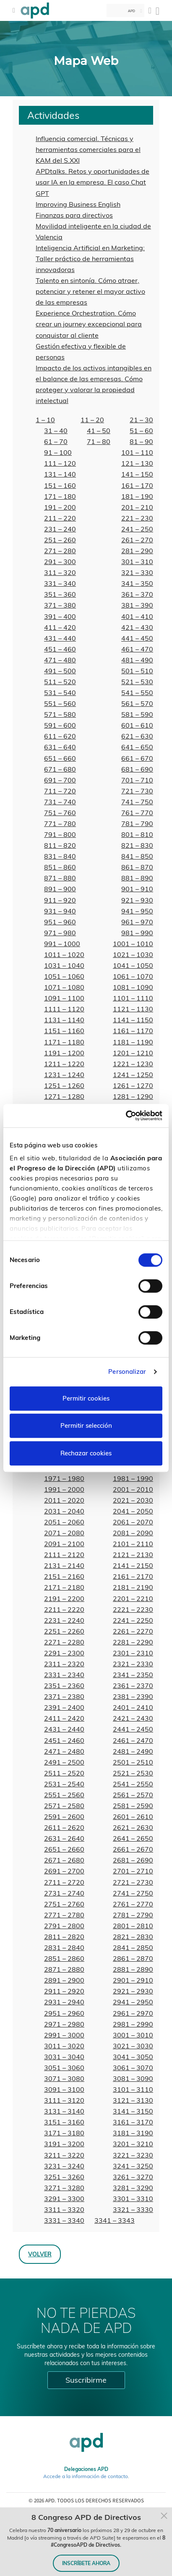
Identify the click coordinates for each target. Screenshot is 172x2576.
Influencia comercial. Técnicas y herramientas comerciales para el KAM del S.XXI (88, 149)
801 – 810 (137, 834)
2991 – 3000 (64, 2035)
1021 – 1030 (133, 954)
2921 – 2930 (133, 1991)
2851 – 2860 (64, 1958)
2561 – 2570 (133, 1795)
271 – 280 (60, 551)
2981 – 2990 (133, 2024)
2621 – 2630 (133, 1827)
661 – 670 (137, 758)
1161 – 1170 (133, 1030)
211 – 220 (60, 518)
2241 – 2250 (133, 1620)
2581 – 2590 (133, 1805)
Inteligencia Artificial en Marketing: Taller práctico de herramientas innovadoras (90, 259)
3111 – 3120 (64, 2100)
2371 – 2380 (64, 1696)
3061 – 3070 (133, 2067)
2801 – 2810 (133, 1926)
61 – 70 (56, 441)
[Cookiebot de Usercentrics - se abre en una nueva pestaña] (125, 1115)
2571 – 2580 (64, 1805)
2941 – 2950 (133, 2002)
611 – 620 (60, 736)
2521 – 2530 (133, 1773)
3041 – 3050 (133, 2057)
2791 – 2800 (64, 1926)
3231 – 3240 (64, 2166)
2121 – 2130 (133, 1554)
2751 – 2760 (64, 1904)
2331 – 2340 (64, 1674)
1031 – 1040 (64, 965)
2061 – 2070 (133, 1522)
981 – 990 (137, 933)
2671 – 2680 (64, 1860)
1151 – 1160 (64, 1030)
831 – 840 (60, 856)
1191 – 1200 (64, 1053)
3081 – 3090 (133, 2078)
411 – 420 (60, 627)
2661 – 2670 (133, 1849)
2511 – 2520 (64, 1773)
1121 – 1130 (133, 1009)
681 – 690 (137, 769)
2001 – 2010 (133, 1489)
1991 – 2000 (64, 1489)
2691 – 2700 (64, 1871)
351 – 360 (60, 594)
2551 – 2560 (64, 1795)
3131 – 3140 (64, 2111)
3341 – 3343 (114, 2220)
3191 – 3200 (64, 2144)
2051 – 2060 (64, 1522)
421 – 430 (137, 627)
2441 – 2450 (133, 1729)
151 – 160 (60, 485)
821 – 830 (137, 845)
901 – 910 (137, 889)
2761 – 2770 (133, 1904)
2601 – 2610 (133, 1816)
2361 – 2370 (133, 1685)
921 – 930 (137, 900)
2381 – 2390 (133, 1696)
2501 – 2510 (133, 1762)
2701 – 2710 (133, 1871)
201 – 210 (137, 507)
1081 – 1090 (133, 987)
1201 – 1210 (133, 1053)
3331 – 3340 (64, 2220)
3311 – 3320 (64, 2209)
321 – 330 (137, 572)
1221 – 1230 (133, 1064)
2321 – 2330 (133, 1664)
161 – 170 (137, 485)
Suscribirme (86, 2380)
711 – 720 (60, 791)
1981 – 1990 (133, 1478)
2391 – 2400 (64, 1707)
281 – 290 (137, 551)
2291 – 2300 (64, 1653)
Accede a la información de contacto (85, 2476)
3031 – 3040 (64, 2057)
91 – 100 (58, 452)
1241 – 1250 (133, 1074)
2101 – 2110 (133, 1543)
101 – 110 (137, 452)
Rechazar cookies (86, 1453)
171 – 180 (60, 496)
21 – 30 (141, 420)
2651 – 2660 (64, 1849)
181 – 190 (137, 496)
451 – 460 (60, 649)
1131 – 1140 (64, 1020)
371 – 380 (60, 605)
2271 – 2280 (64, 1642)
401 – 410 (137, 616)
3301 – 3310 (133, 2198)
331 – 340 (60, 583)
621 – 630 (137, 736)
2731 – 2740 (64, 1893)
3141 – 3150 (133, 2111)
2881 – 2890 (133, 1969)
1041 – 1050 (133, 965)
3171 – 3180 (64, 2133)
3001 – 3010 (133, 2035)
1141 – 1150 (133, 1020)
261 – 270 (137, 540)
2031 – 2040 (64, 1511)
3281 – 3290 (133, 2187)
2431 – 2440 (64, 1729)
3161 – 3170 (133, 2122)
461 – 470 (137, 649)
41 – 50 (98, 430)
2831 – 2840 (64, 1947)
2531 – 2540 (64, 1784)
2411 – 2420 (64, 1718)
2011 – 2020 (64, 1500)
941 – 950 (137, 911)
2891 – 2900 (64, 1980)
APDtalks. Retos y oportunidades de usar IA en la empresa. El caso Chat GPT (92, 182)
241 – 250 (137, 529)
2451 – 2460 (64, 1740)
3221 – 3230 (133, 2155)
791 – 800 (60, 834)
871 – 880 (60, 878)
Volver (40, 2254)
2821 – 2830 (133, 1936)
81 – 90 (141, 441)
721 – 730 (137, 791)
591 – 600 (60, 725)
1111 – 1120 (64, 1009)
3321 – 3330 (133, 2209)
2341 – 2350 (133, 1674)
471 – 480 (60, 660)
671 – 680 (60, 769)
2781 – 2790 (133, 1915)
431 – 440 (60, 638)
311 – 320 (60, 572)
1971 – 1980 (64, 1478)
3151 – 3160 (64, 2122)
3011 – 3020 (64, 2046)
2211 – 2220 (64, 1609)
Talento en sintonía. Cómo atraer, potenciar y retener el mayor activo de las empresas (90, 291)
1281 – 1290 (133, 1096)
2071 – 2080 (64, 1533)
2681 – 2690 (133, 1860)
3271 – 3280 (64, 2187)
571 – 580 (60, 714)
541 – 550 (137, 692)
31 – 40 (56, 430)
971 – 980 (60, 933)
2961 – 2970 (133, 2013)
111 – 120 (60, 463)
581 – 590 (137, 714)
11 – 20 (92, 420)
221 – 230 (137, 518)
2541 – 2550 (133, 1784)
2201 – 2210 (133, 1598)
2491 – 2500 (64, 1762)
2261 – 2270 (133, 1631)
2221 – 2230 (133, 1609)
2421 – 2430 (133, 1718)
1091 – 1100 (64, 998)
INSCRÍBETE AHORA (86, 2563)
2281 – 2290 (133, 1642)
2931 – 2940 (64, 2002)
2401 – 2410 (133, 1707)
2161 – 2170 (133, 1576)
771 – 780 (60, 823)
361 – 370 (137, 594)
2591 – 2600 (64, 1816)
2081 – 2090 (133, 1533)
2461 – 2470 (133, 1740)
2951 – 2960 (64, 2013)
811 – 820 (60, 845)
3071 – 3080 (64, 2078)
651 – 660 (60, 758)
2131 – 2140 (64, 1565)
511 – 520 (60, 681)
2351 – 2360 (64, 1685)
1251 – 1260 (64, 1085)
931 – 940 (60, 911)
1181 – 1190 (133, 1042)
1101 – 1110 (133, 998)
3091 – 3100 (64, 2089)
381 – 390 (137, 605)
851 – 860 (60, 867)
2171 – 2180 (64, 1587)
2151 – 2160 (64, 1576)
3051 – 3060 (64, 2067)
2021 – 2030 (133, 1500)
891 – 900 (60, 889)
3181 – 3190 (133, 2133)
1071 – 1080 (64, 987)
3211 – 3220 (64, 2155)
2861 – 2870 (133, 1958)
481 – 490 (137, 660)
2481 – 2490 (133, 1751)
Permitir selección (86, 1425)
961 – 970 (137, 922)
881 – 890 (137, 878)
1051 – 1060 (64, 976)
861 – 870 (137, 867)
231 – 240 (60, 529)
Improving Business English (78, 204)
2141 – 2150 (133, 1565)
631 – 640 (60, 747)
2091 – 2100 (64, 1543)
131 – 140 (60, 474)
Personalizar (127, 1371)
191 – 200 (60, 507)
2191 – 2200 (64, 1598)
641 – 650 (137, 747)
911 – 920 (60, 900)
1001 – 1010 (133, 943)
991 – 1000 (62, 943)
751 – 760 (60, 812)
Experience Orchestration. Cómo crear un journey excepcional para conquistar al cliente (89, 324)
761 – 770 (137, 812)
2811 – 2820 (64, 1936)
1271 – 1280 (64, 1096)
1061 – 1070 (133, 976)
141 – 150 (137, 474)
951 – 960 (60, 922)
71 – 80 (98, 441)
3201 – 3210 (133, 2144)
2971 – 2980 (64, 2024)
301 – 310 (137, 561)
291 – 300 (60, 561)
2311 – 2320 (64, 1664)
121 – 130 (137, 463)
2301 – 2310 (133, 1653)
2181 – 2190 (133, 1587)
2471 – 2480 (64, 1751)
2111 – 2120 (64, 1554)
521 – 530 (137, 681)
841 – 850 (137, 856)
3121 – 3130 (133, 2100)
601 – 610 (137, 725)
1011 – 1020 (64, 954)
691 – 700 (60, 780)
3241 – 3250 (133, 2166)
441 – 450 (137, 638)
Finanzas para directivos (74, 215)
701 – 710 (137, 780)
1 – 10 (45, 420)
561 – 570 (137, 703)
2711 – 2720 (64, 1882)
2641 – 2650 (133, 1838)
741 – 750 (137, 802)
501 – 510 (137, 671)
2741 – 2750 (133, 1893)
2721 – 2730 (133, 1882)
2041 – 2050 (133, 1511)
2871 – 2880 (64, 1969)
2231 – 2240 (64, 1620)
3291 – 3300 (64, 2198)
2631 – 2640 (64, 1838)
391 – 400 (60, 616)
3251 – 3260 (64, 2177)
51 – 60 (141, 430)
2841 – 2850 (133, 1947)
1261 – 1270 (133, 1085)
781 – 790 (137, 823)
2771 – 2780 (64, 1915)
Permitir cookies (86, 1398)
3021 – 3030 (133, 2046)
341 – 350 (137, 583)
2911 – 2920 (64, 1991)
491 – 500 (60, 671)
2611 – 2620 (64, 1827)
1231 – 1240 (64, 1074)
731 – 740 (60, 802)
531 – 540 (60, 692)
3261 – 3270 (133, 2177)
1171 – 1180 (64, 1042)
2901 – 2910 (133, 1980)
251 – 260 (60, 540)
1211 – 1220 (64, 1064)
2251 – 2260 (64, 1631)
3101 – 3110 (133, 2089)
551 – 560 (60, 703)
